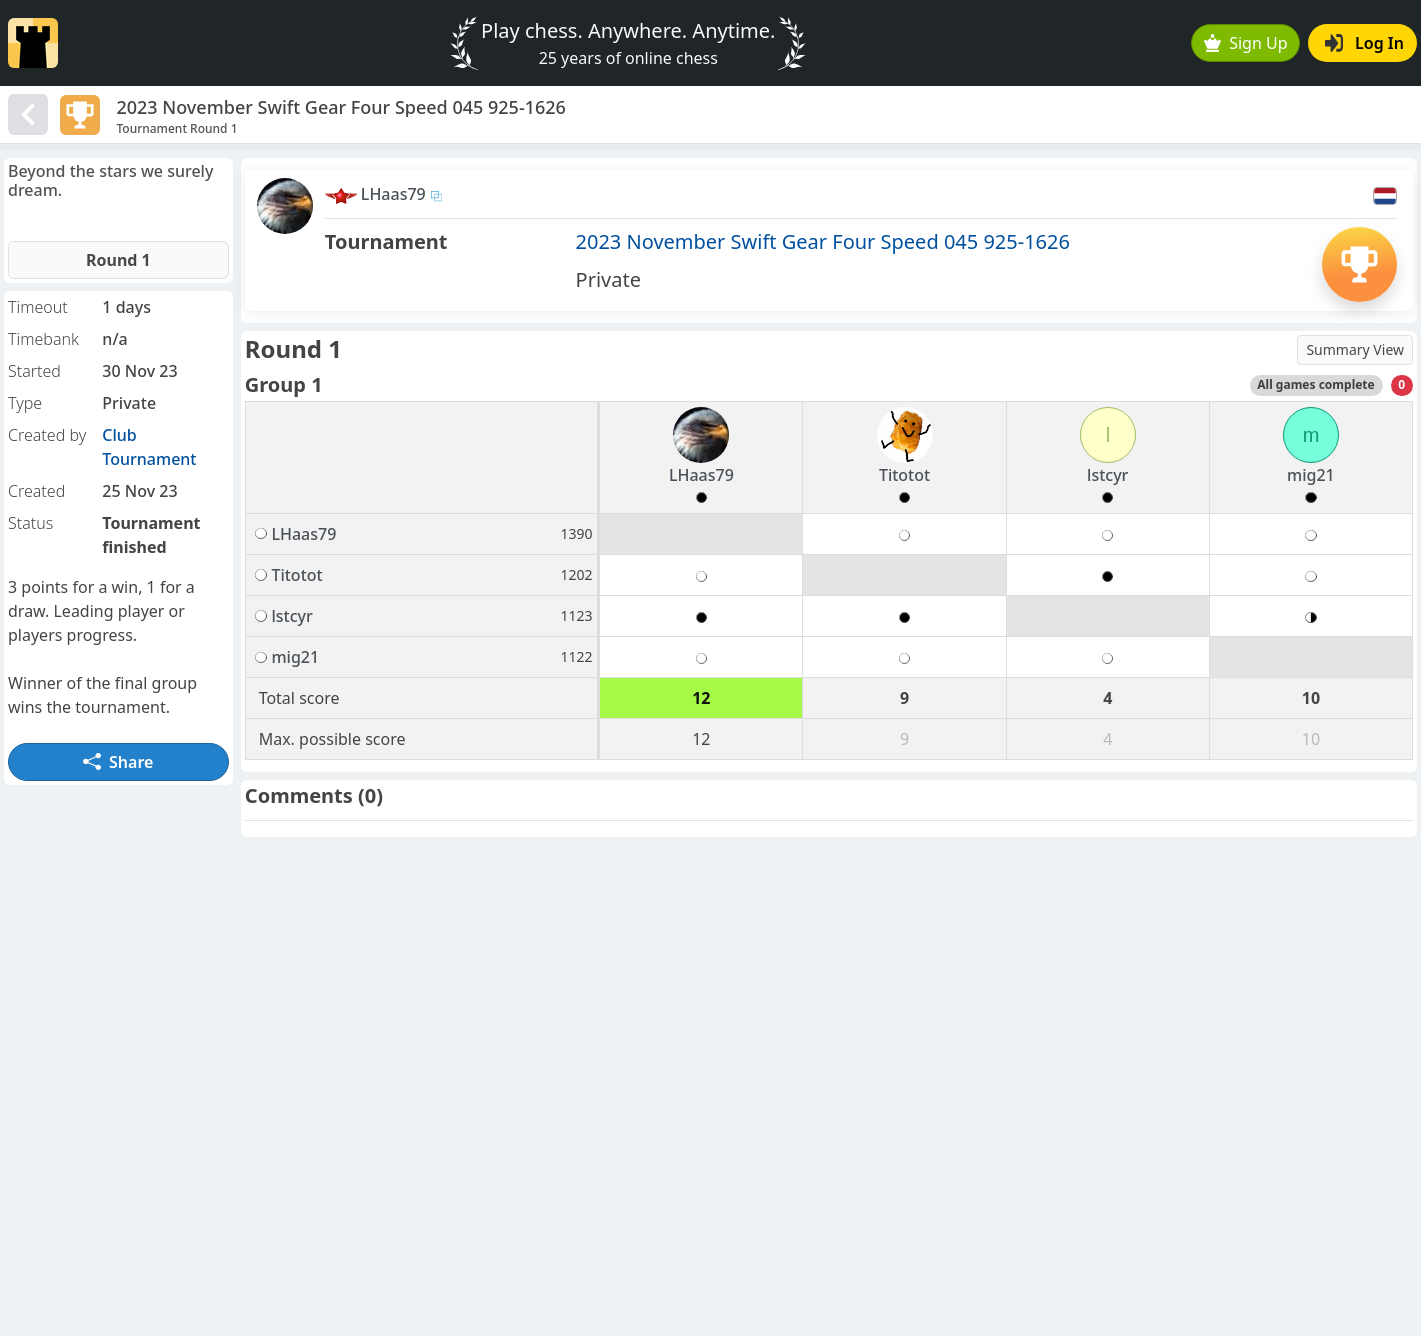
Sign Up (1246, 43)
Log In (1364, 43)
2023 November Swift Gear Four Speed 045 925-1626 (823, 241)
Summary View (1355, 349)
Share (118, 762)
